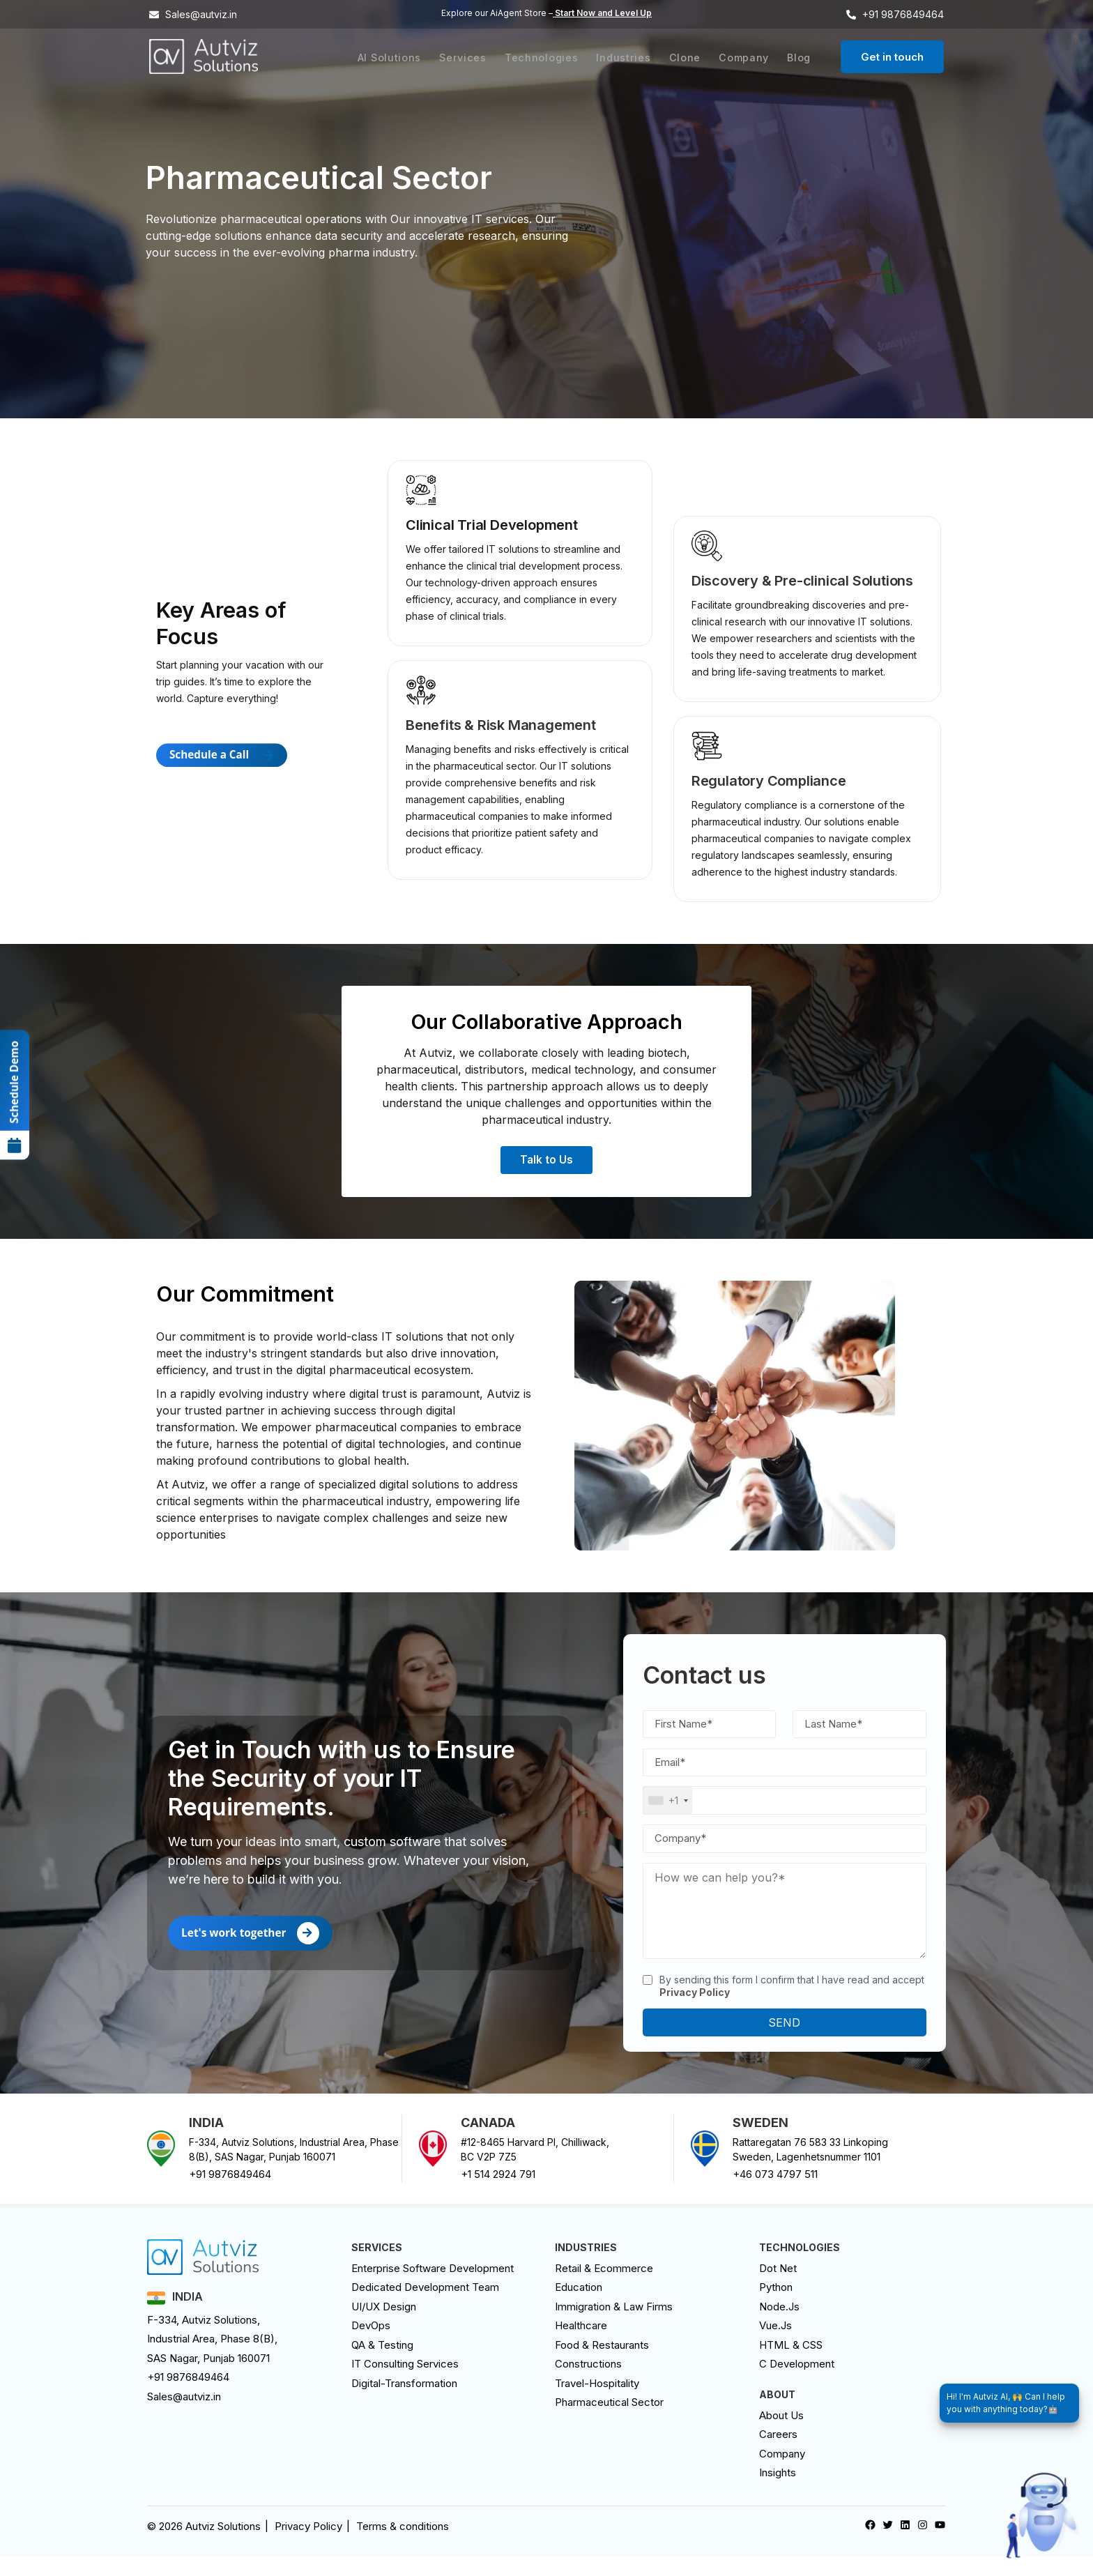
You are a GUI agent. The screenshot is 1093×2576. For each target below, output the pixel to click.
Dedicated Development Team (425, 2308)
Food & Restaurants (602, 2365)
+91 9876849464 (230, 2195)
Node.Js (779, 2326)
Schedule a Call (224, 786)
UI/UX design (383, 2326)
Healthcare (581, 2346)
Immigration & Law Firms (614, 2326)
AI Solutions (402, 57)
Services (475, 57)
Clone (689, 57)
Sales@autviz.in (184, 2416)
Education (578, 2308)
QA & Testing (382, 2365)
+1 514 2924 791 (498, 2195)
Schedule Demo (14, 1102)
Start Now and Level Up (602, 13)
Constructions (588, 2384)
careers (778, 2455)
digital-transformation (404, 2403)
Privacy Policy (308, 2546)
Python (776, 2308)
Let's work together (252, 1953)
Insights (777, 2493)
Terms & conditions (402, 2546)
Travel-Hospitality (597, 2403)
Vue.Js (775, 2346)
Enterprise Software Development (432, 2288)
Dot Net (778, 2288)
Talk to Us (547, 1173)
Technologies (550, 57)
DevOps (370, 2346)
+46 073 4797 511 (775, 2195)
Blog (799, 57)
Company (746, 57)
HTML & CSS (791, 2365)
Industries (630, 57)
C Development (796, 2384)
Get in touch (892, 56)
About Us (781, 2435)
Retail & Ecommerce (604, 2288)
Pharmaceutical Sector (609, 2423)
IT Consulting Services (405, 2384)
